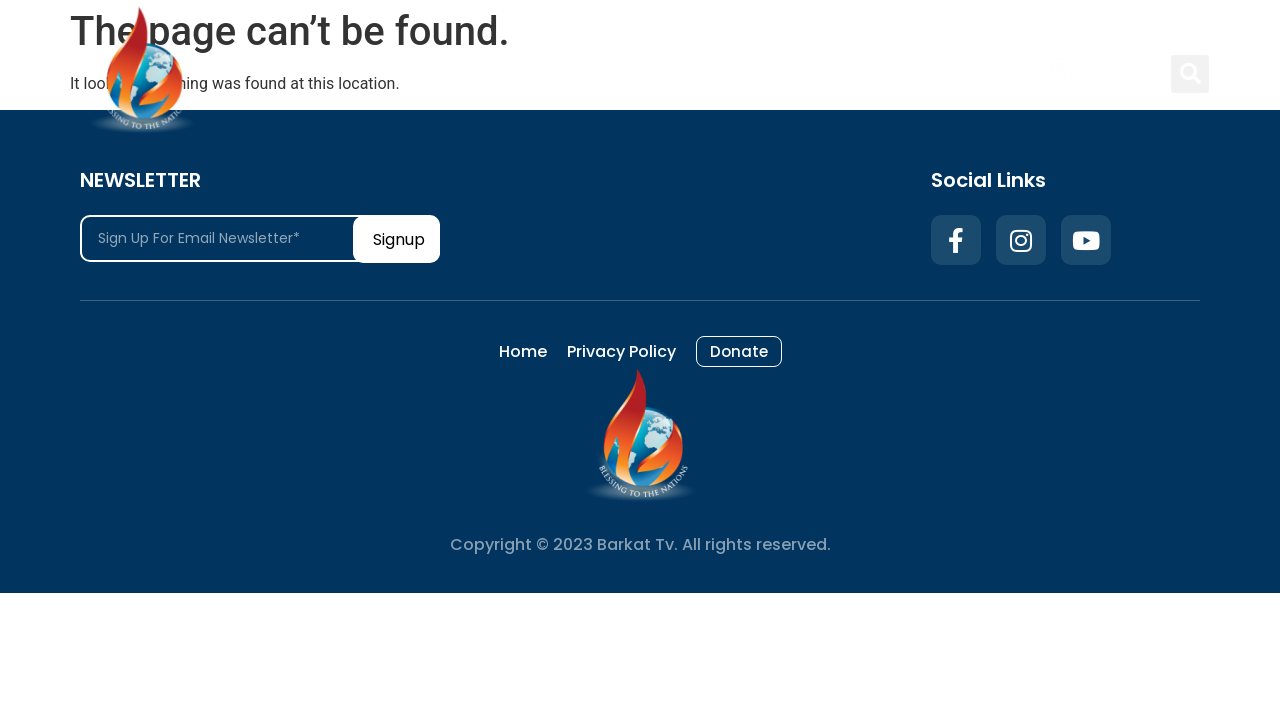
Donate (978, 73)
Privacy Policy (858, 73)
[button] (1190, 74)
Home (746, 73)
